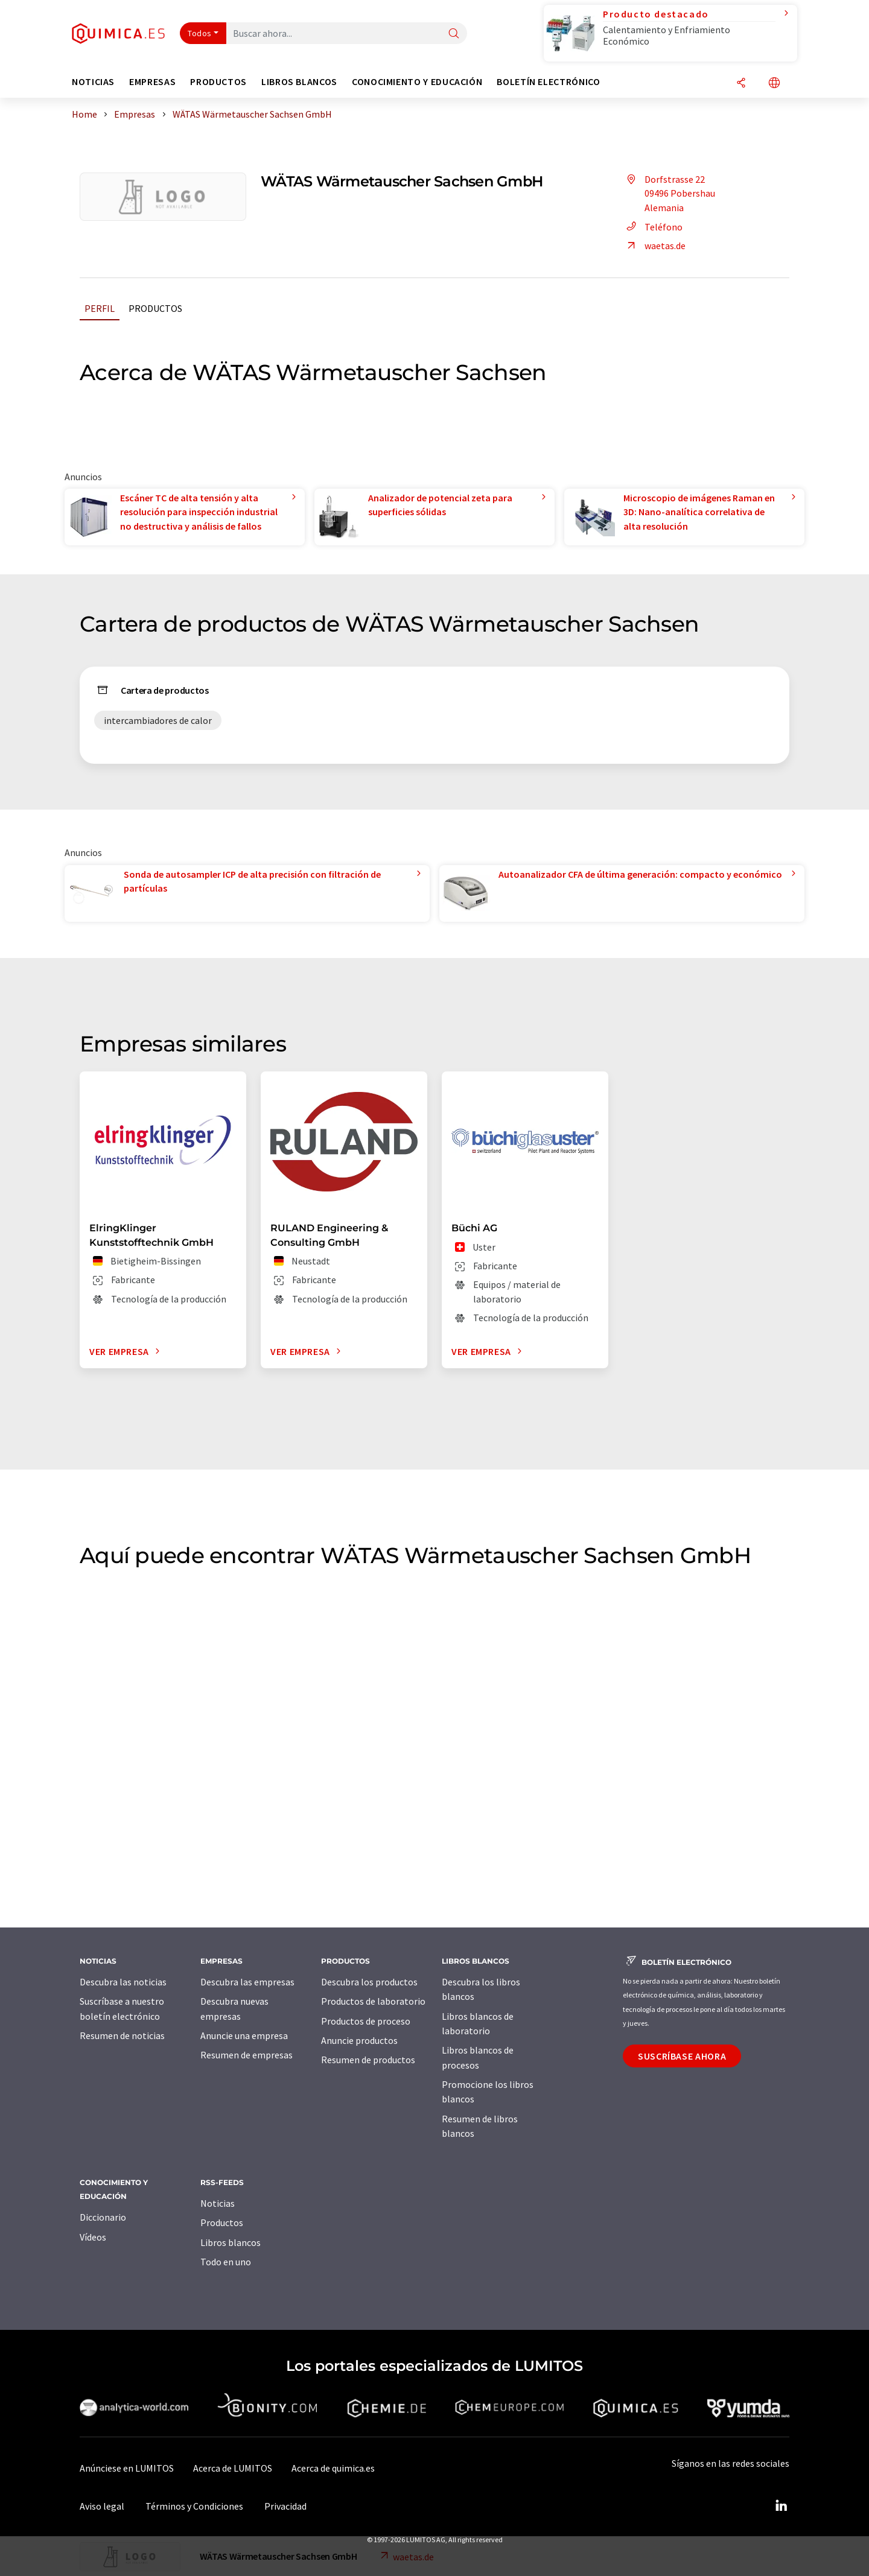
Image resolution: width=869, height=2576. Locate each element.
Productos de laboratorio (373, 2001)
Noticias (217, 2203)
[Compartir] (741, 83)
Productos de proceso (365, 2021)
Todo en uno (225, 2262)
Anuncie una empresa (244, 2035)
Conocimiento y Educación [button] (417, 81)
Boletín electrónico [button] (548, 81)
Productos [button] (218, 81)
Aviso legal (102, 2506)
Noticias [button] (93, 81)
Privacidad (285, 2506)
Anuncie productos (359, 2040)
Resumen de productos (368, 2060)
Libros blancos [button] (299, 81)
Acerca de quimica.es (333, 2468)
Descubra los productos (369, 1982)
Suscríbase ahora (682, 2056)
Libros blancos (230, 2242)
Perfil (99, 308)
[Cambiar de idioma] (774, 83)
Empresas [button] (152, 81)
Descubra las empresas (247, 1982)
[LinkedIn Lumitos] (780, 2506)
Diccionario (103, 2217)
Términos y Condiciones (194, 2506)
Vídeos (93, 2237)
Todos (200, 33)
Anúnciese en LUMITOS (127, 2468)
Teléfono (653, 227)
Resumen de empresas (246, 2055)
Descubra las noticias (123, 1982)
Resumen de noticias (122, 2035)
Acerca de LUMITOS (232, 2468)
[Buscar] (453, 34)
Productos (155, 308)
